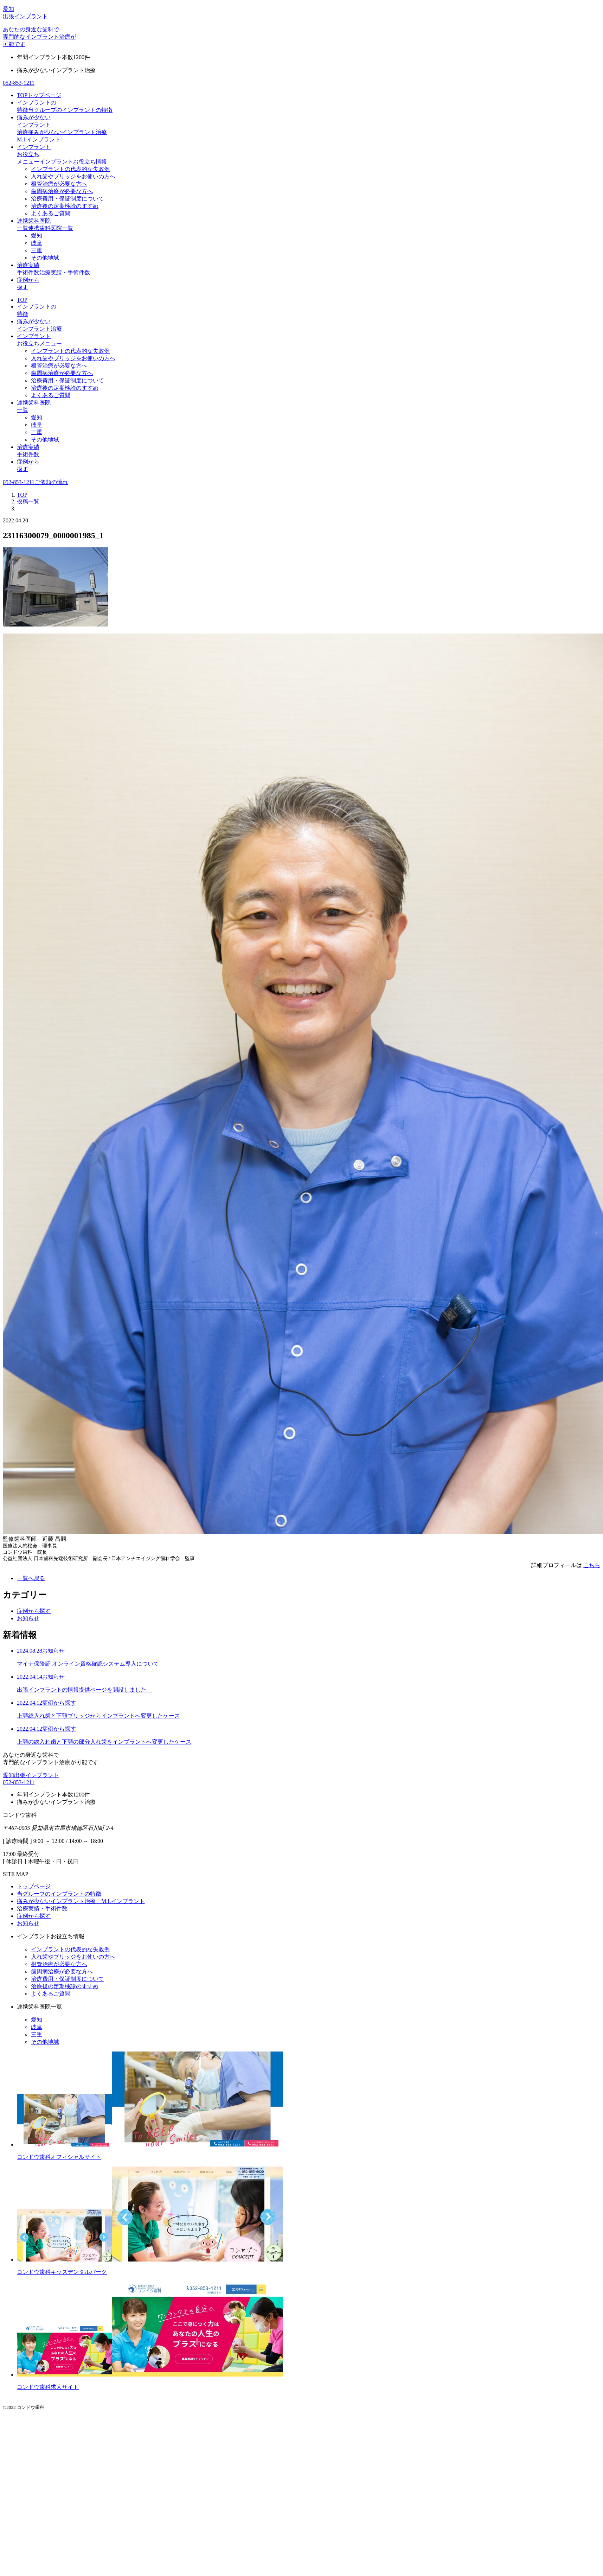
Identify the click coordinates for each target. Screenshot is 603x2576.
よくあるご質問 (50, 213)
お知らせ (28, 1618)
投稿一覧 (28, 501)
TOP (22, 300)
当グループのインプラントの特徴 (59, 1894)
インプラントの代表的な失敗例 (70, 169)
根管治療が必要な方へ (59, 184)
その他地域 (45, 258)
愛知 (36, 235)
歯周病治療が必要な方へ (62, 191)
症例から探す (34, 1611)
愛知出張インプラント (31, 1775)
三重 (36, 250)
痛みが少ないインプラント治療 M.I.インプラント (81, 1901)
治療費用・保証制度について (67, 199)
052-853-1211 (18, 83)
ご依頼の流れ (51, 482)
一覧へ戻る (31, 1578)
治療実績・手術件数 (42, 1909)
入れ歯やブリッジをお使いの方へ (73, 176)
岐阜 (36, 243)
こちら (591, 1565)
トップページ (34, 1886)
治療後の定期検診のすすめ (64, 206)
